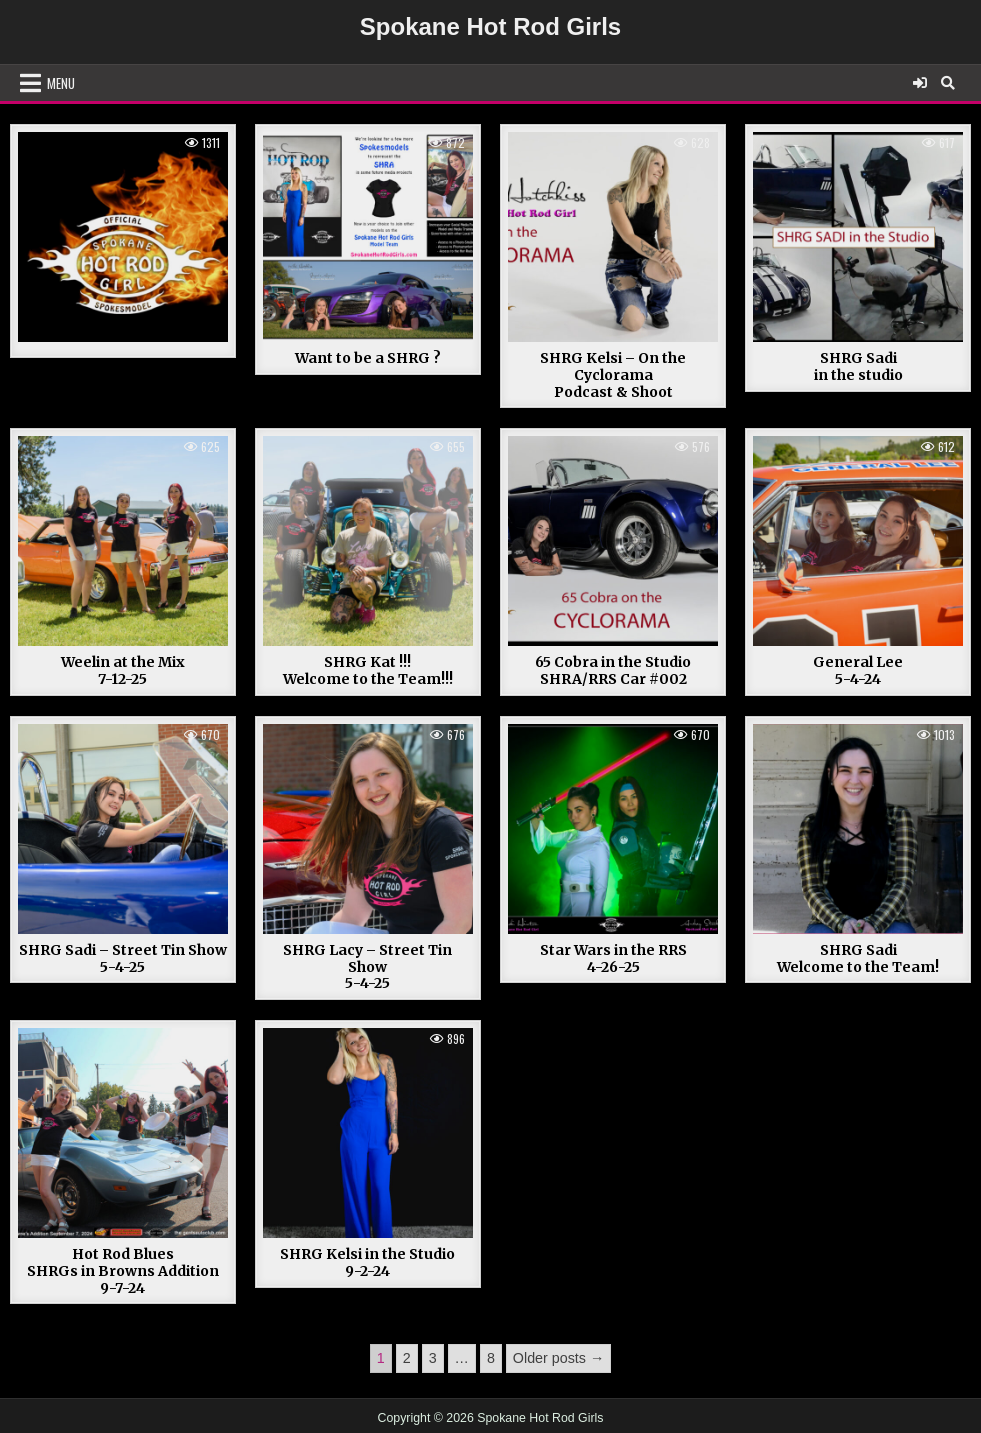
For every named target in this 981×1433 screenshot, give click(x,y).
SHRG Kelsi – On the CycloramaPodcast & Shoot (613, 375)
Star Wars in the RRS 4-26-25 (613, 958)
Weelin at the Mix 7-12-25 (123, 670)
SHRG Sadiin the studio (858, 366)
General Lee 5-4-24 (858, 670)
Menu (61, 83)
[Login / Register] (920, 83)
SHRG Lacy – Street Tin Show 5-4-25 (367, 967)
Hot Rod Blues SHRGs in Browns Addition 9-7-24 (123, 1271)
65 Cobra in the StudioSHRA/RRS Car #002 (613, 670)
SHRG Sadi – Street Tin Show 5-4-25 (123, 958)
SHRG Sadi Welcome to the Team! (858, 958)
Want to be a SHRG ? (368, 358)
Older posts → (558, 1358)
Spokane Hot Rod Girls (490, 26)
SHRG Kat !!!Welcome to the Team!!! (368, 670)
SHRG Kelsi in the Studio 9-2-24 (367, 1262)
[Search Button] (948, 83)
